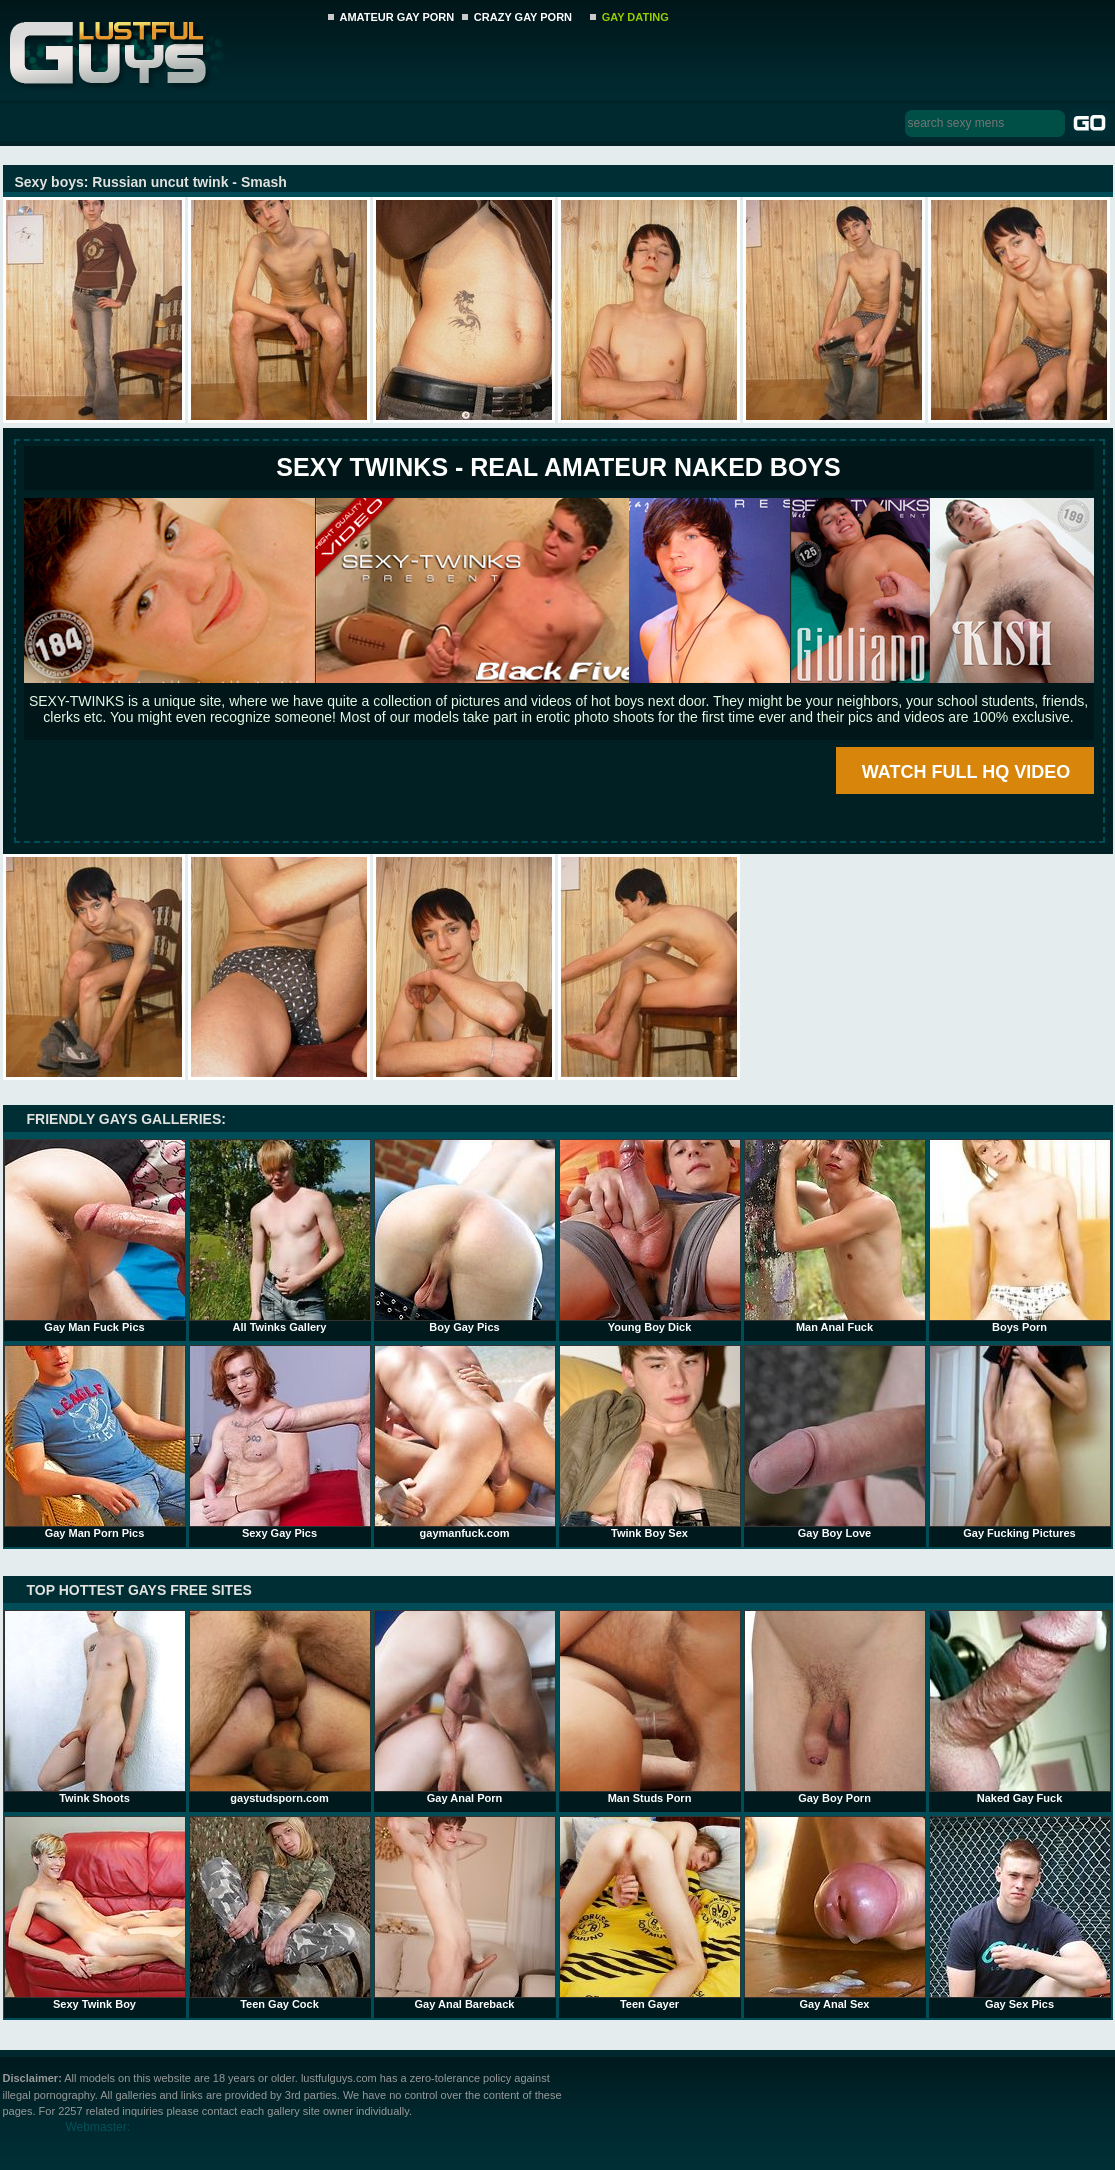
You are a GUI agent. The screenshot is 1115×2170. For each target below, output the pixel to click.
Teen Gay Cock (280, 1913)
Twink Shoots (95, 1707)
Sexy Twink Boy (95, 1913)
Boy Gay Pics (465, 1236)
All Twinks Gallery (280, 1236)
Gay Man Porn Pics (95, 1442)
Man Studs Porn (650, 1707)
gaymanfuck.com (465, 1442)
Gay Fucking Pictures (1020, 1442)
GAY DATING (635, 17)
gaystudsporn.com (280, 1707)
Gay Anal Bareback (465, 1913)
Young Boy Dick (650, 1236)
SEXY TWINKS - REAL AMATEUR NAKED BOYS (558, 467)
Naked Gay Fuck (1020, 1707)
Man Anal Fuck (835, 1236)
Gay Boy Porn (835, 1707)
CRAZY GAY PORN (523, 17)
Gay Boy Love (835, 1442)
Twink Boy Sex (650, 1442)
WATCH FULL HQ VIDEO (966, 772)
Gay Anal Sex (835, 1913)
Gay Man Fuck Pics (95, 1236)
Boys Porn (1020, 1236)
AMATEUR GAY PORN (397, 17)
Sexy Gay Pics (280, 1442)
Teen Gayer (650, 1913)
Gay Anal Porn (465, 1707)
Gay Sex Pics (1020, 1913)
